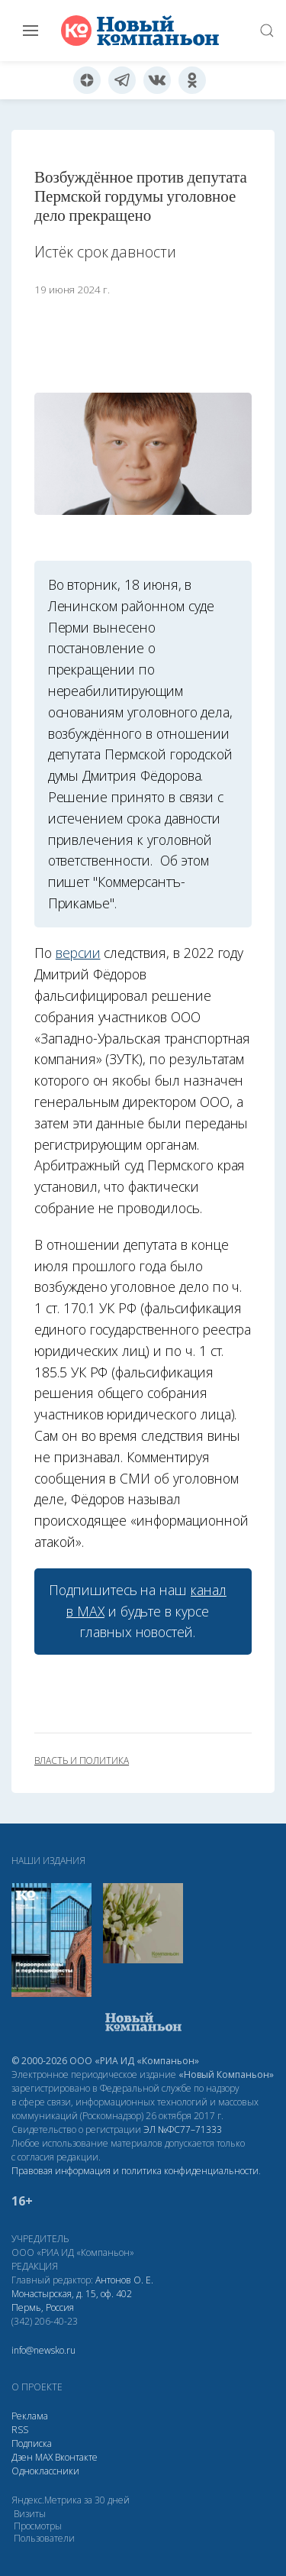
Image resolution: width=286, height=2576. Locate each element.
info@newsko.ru (43, 2350)
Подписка (31, 2443)
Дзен (22, 2457)
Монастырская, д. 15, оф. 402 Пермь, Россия (71, 2300)
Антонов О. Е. (124, 2279)
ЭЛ (182, 2129)
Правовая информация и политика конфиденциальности (135, 2170)
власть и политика (81, 1761)
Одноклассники (45, 2470)
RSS (19, 2429)
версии (78, 952)
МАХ (44, 2457)
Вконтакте (76, 2457)
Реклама (29, 2415)
